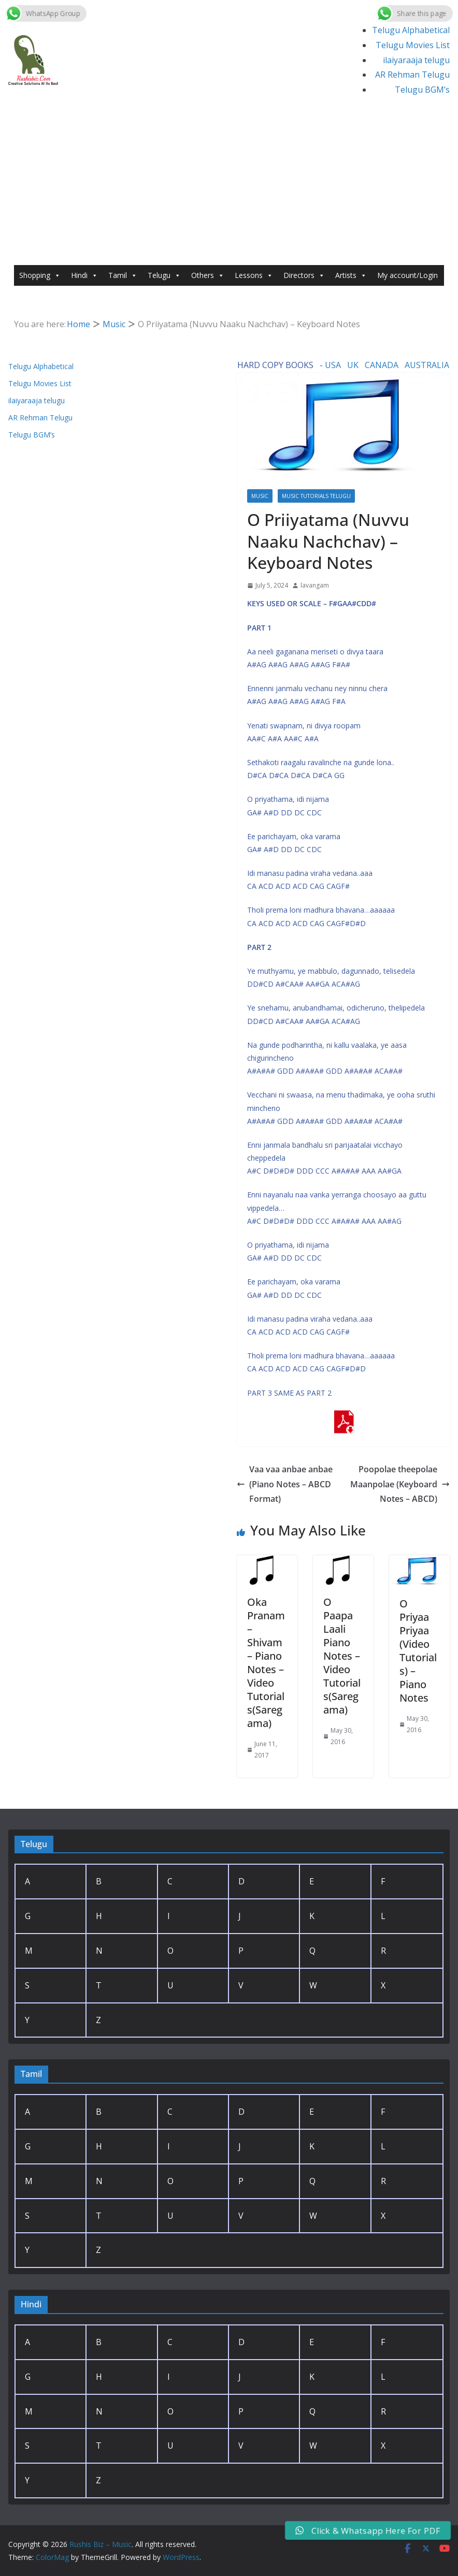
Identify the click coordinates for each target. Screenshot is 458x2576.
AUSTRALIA (427, 365)
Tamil (122, 275)
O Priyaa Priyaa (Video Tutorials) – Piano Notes (418, 1651)
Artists (351, 275)
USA (333, 365)
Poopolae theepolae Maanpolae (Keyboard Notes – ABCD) (400, 1484)
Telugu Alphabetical (411, 30)
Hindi (84, 275)
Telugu (164, 275)
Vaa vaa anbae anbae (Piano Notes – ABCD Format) (285, 1484)
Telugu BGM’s (422, 89)
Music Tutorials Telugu (316, 496)
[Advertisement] (229, 187)
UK (353, 365)
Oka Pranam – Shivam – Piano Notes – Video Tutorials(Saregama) (266, 1662)
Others (207, 275)
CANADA (381, 365)
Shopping (40, 275)
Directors (304, 275)
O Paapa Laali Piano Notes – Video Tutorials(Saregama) (342, 1656)
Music (259, 496)
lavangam (314, 585)
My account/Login (407, 275)
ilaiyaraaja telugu (416, 60)
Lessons (254, 275)
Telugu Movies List (413, 45)
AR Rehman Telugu (412, 74)
